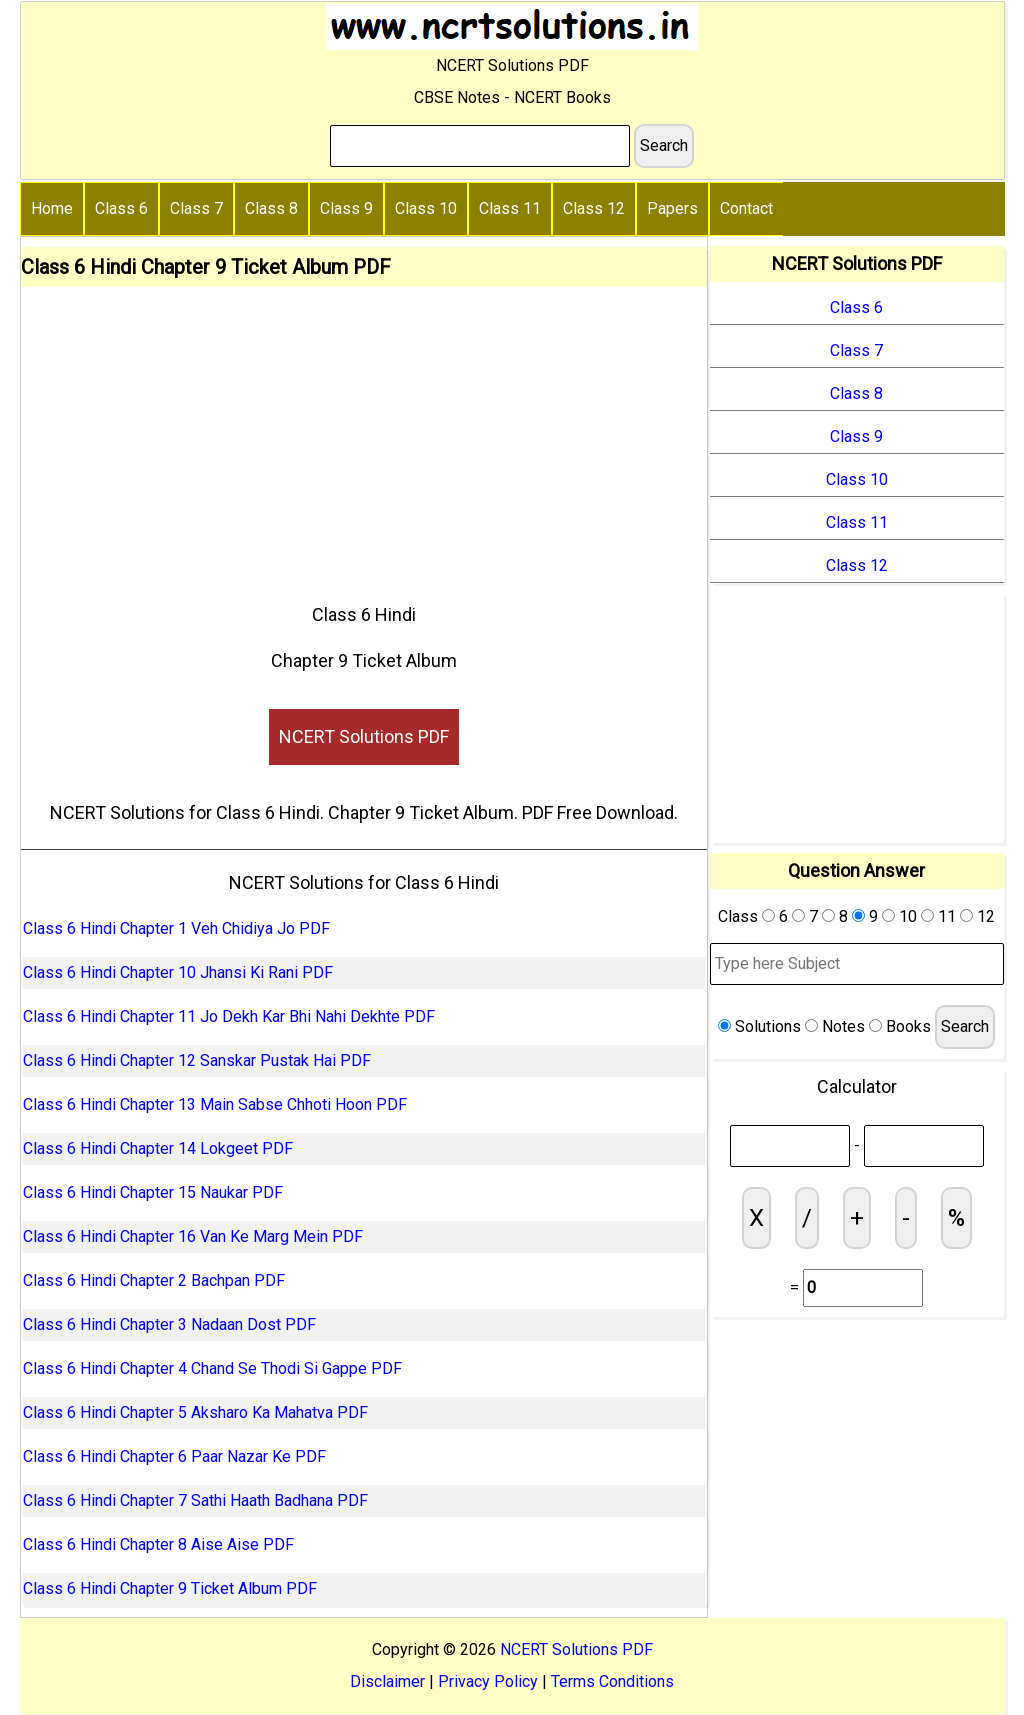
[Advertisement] (364, 437)
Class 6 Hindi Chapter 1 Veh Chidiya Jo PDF (176, 928)
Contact (746, 208)
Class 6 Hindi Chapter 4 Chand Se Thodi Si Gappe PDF (212, 1368)
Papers (672, 208)
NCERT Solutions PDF (364, 736)
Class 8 (271, 208)
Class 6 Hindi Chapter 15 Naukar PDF (153, 1192)
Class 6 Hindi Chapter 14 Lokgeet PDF (158, 1148)
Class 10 (426, 208)
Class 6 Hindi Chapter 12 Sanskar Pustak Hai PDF (197, 1060)
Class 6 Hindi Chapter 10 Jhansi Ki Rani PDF (178, 972)
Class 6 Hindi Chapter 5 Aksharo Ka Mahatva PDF (195, 1412)
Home (52, 208)
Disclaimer (387, 1681)
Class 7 (196, 208)
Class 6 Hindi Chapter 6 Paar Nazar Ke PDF (174, 1456)
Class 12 (594, 208)
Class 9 (346, 208)
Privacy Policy (488, 1681)
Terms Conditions (612, 1681)
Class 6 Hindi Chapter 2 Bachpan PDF (154, 1280)
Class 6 (121, 208)
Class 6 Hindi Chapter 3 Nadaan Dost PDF (169, 1324)
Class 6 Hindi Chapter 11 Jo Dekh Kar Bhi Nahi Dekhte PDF (229, 1016)
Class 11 (510, 208)
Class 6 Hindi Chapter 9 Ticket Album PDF (170, 1588)
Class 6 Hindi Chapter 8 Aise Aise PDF (158, 1544)
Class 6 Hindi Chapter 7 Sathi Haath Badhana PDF (195, 1500)
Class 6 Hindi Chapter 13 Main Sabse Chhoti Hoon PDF (215, 1104)
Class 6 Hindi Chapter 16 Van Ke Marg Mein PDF (193, 1236)
